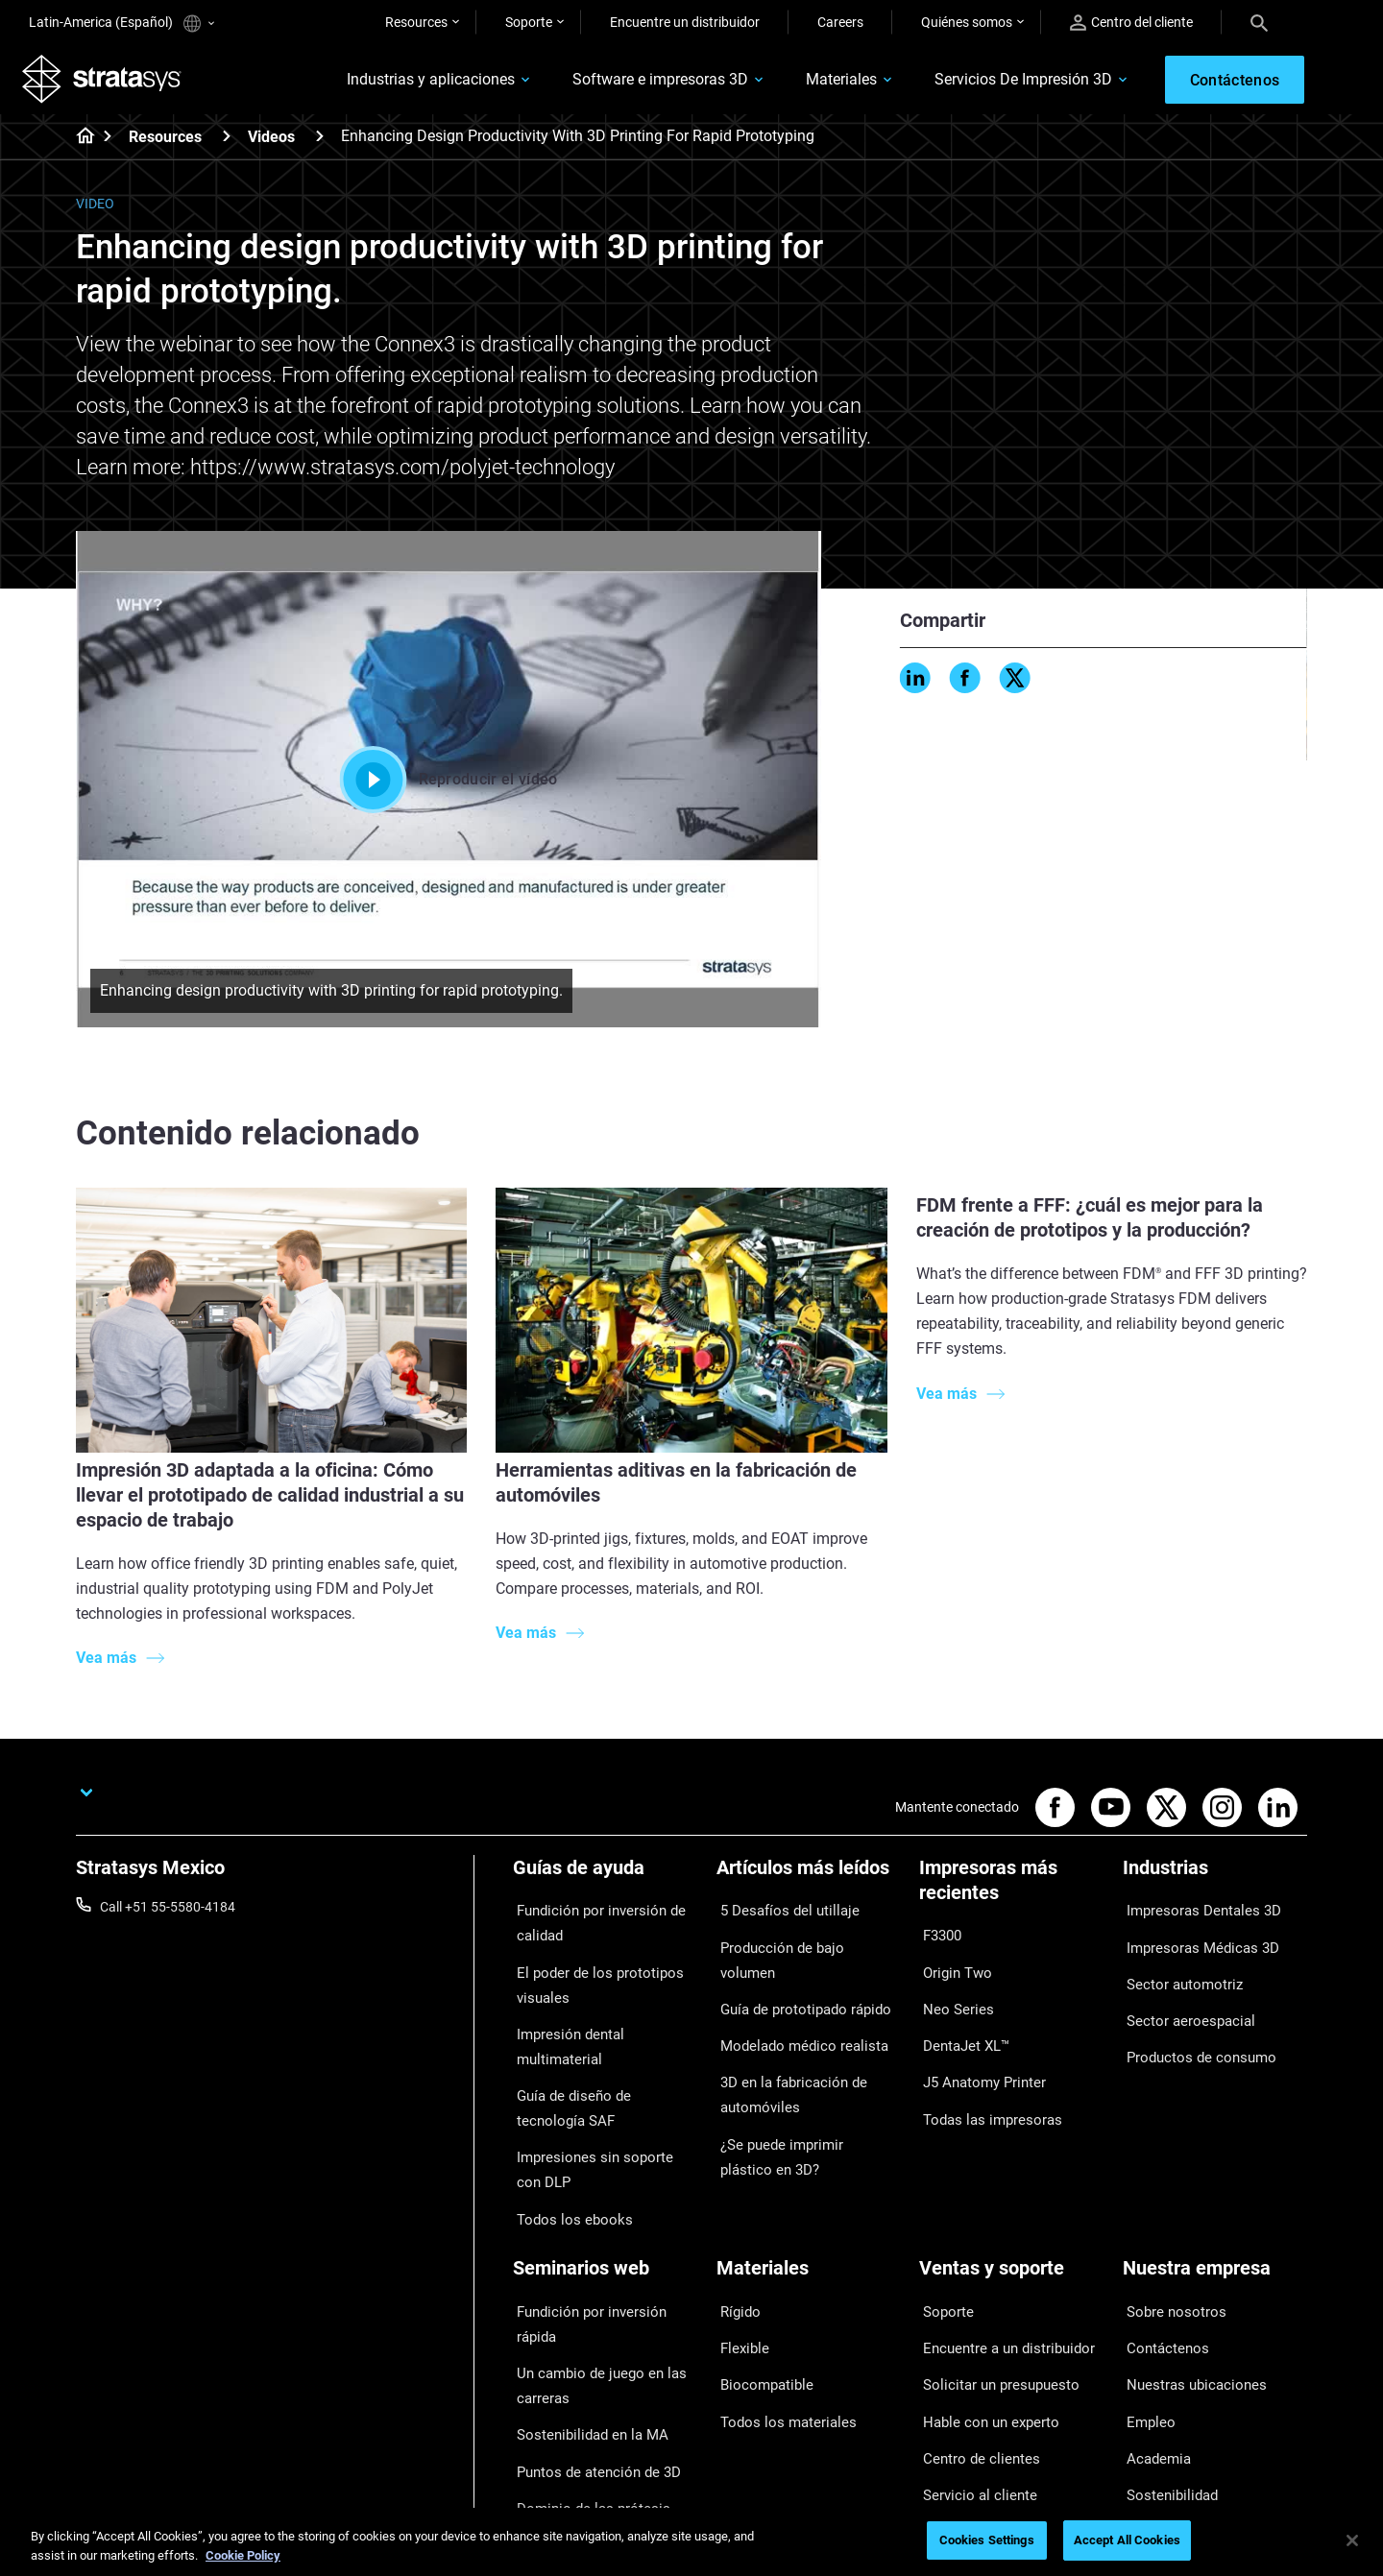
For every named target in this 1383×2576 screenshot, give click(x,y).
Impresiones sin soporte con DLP (596, 2113)
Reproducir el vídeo (449, 785)
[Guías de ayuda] (605, 1880)
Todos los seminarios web (589, 2428)
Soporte (528, 22)
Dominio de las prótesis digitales (581, 2387)
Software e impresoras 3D (637, 83)
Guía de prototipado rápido (796, 1969)
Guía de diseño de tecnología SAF (598, 2059)
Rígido (735, 2237)
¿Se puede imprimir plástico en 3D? (806, 2091)
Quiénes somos (966, 22)
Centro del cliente (1131, 22)
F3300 (938, 1937)
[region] (691, 2542)
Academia (1152, 2349)
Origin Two (951, 1966)
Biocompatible (759, 2293)
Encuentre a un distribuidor (999, 2265)
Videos (271, 143)
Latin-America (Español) (121, 23)
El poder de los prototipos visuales (588, 1979)
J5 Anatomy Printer (977, 2050)
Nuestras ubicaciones (1187, 2293)
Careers (840, 22)
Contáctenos (1161, 2265)
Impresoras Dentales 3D (1194, 1912)
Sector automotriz (1176, 1969)
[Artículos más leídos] (808, 1880)
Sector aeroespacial (1181, 1997)
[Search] (1259, 22)
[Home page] (79, 144)
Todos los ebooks (564, 2153)
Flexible (738, 2265)
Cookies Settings (986, 2540)
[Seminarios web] (605, 2205)
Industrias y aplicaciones (408, 83)
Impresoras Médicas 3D (1193, 1941)
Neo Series (950, 1994)
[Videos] (320, 142)
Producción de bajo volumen (800, 1941)
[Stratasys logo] (108, 83)
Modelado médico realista (792, 1997)
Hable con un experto (982, 2321)
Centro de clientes (972, 2349)
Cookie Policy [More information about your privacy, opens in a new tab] (243, 2555)
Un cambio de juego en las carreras (590, 2277)
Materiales (818, 83)
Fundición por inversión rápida (602, 2237)
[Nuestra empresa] (1215, 2205)
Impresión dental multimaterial (603, 2019)
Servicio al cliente (969, 2378)
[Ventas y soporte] (1011, 2205)
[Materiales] (808, 2205)
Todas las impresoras (982, 2078)
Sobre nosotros (1168, 2237)
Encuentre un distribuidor (685, 22)
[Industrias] (1215, 1880)
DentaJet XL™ (960, 2022)
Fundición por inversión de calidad (590, 1925)
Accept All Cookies (1127, 2540)
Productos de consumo (1192, 2026)
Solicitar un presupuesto (991, 2293)
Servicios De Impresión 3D (1000, 83)
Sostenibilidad (1164, 2378)
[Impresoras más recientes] (1011, 1893)
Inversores (1154, 2406)
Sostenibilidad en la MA (581, 2318)
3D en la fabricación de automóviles (783, 2038)
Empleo (1145, 2321)
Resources (416, 22)
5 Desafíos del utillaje (778, 1912)
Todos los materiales (777, 2321)
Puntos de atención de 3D (589, 2346)
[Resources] (227, 142)
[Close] (1352, 2540)
